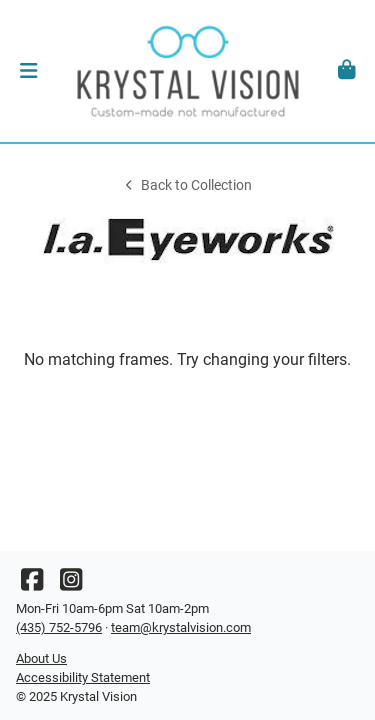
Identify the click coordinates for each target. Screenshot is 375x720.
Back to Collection (187, 185)
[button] (28, 71)
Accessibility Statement (83, 677)
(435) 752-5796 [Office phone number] (59, 627)
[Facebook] (32, 584)
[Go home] (187, 71)
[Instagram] (71, 584)
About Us (41, 658)
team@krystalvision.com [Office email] (181, 627)
